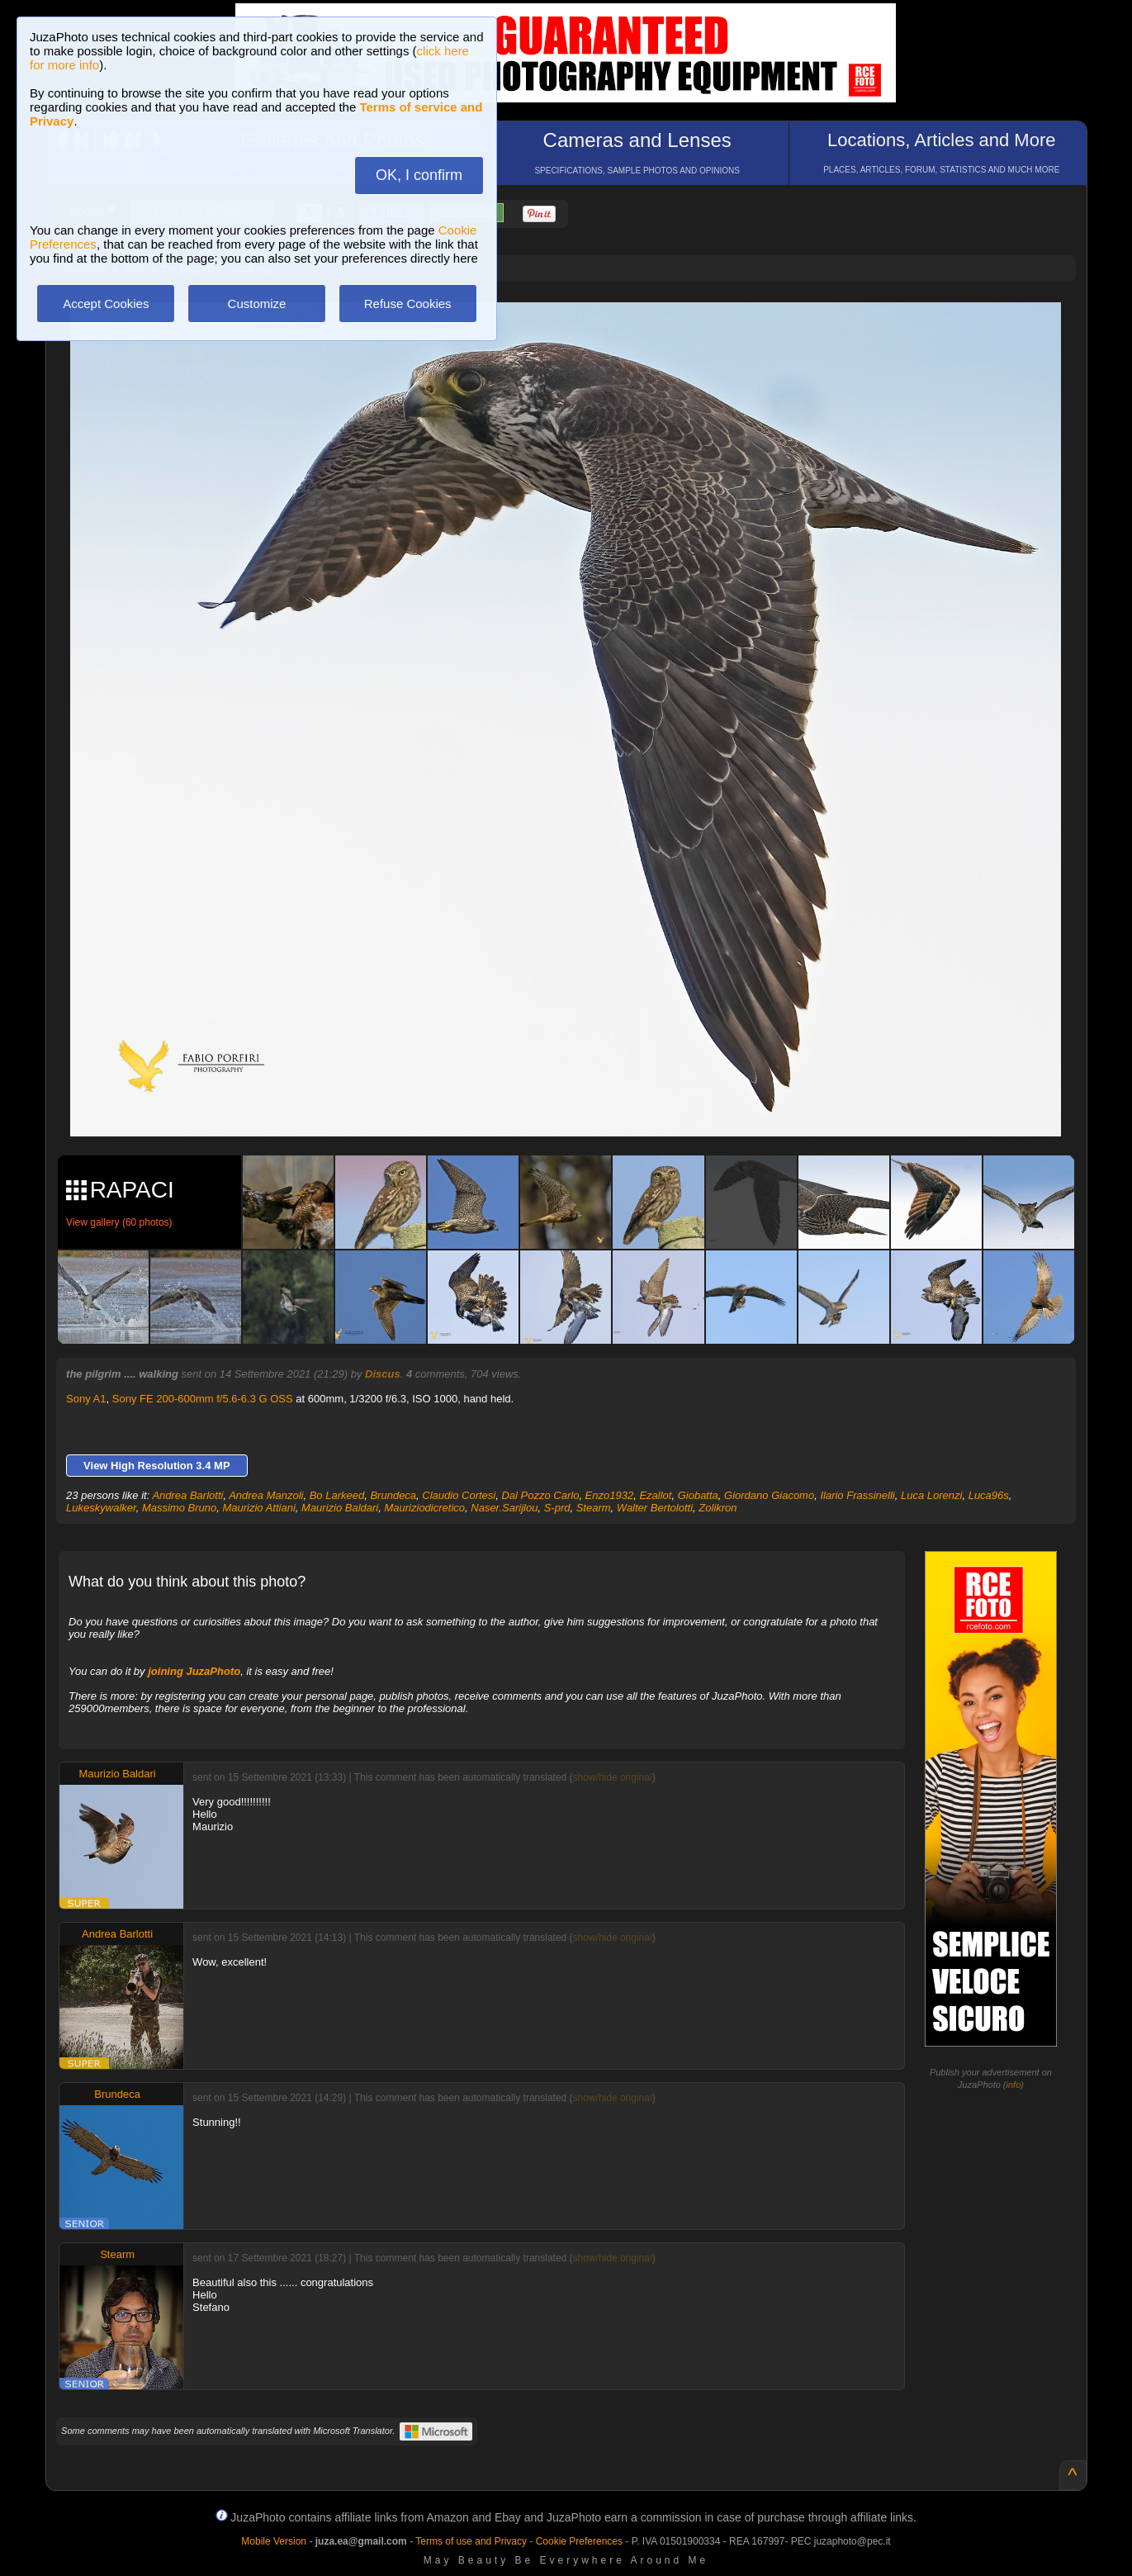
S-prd (557, 1507)
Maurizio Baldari (339, 1507)
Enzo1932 (609, 1495)
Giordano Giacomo (769, 1495)
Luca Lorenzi (931, 1495)
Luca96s (989, 1495)
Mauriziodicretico (424, 1507)
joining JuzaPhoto (194, 1671)
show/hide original (612, 1777)
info (1013, 2085)
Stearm (593, 1507)
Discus (382, 1374)
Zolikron (718, 1507)
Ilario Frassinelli (857, 1495)
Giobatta (698, 1495)
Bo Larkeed (337, 1495)
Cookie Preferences (579, 2541)
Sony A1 (86, 1398)
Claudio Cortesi (458, 1495)
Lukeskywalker (101, 1507)
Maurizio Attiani (258, 1507)
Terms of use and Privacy (471, 2541)
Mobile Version (273, 2541)
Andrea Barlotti (187, 1495)
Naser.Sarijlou (504, 1507)
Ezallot (655, 1495)
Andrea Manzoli (266, 1495)
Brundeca (393, 1495)
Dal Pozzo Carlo (540, 1495)
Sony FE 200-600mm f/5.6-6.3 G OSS (202, 1398)
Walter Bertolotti (655, 1507)
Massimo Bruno (179, 1507)
